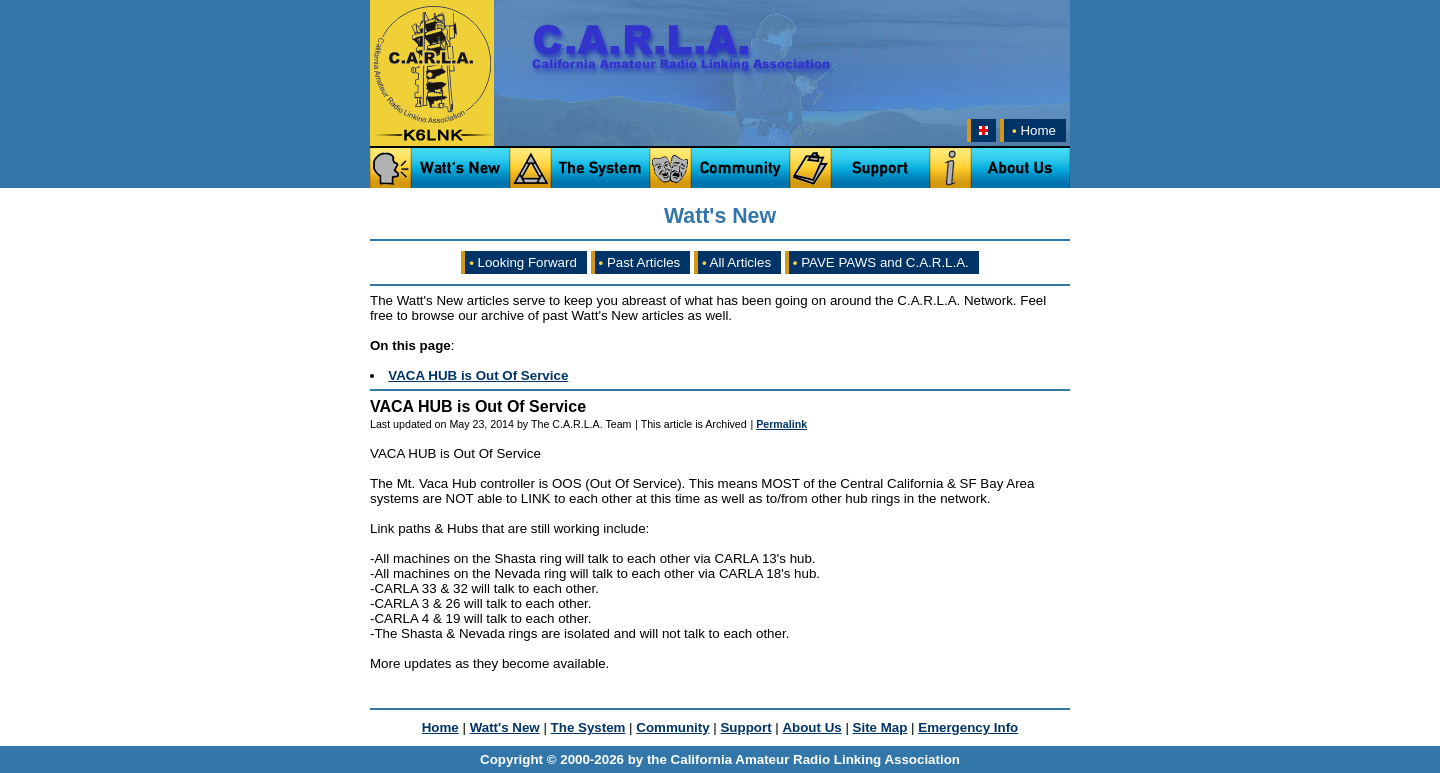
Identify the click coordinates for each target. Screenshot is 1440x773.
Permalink (781, 424)
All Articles (736, 262)
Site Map (880, 727)
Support (745, 727)
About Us (811, 727)
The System (588, 727)
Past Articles (640, 262)
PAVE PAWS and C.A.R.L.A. (881, 262)
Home (1032, 130)
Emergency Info (968, 727)
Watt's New (505, 727)
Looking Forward (523, 262)
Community (672, 727)
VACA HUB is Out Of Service (478, 375)
